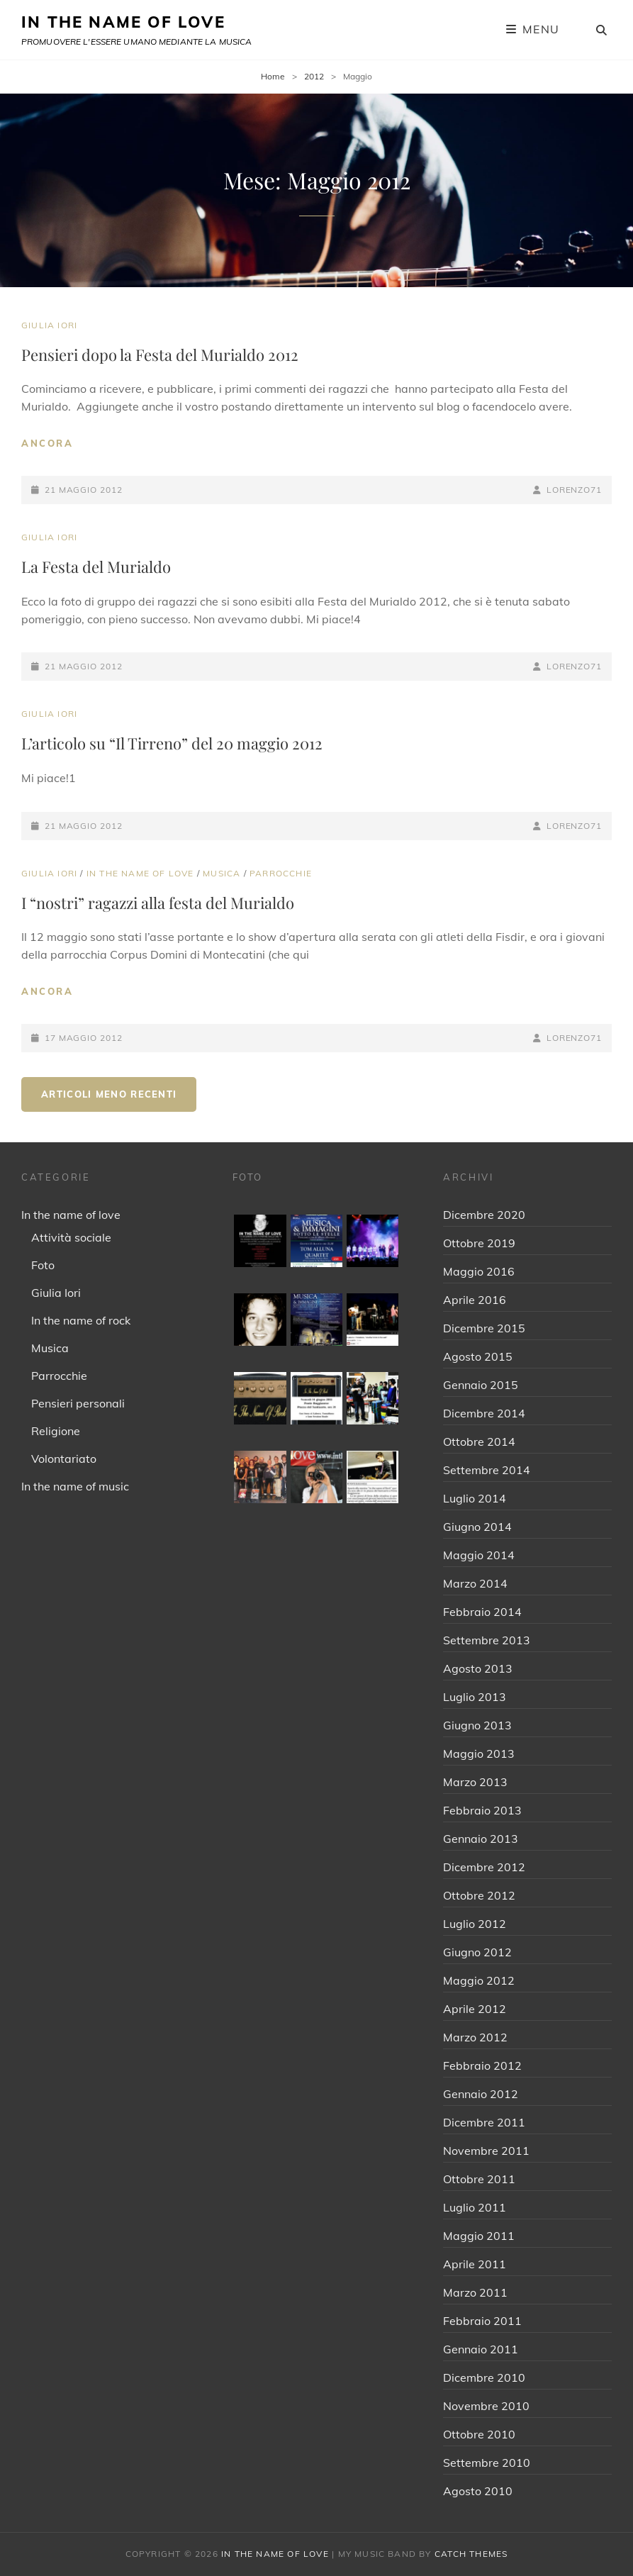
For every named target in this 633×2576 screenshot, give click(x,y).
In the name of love (140, 873)
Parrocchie (281, 873)
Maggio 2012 (479, 1980)
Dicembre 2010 (484, 2377)
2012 (314, 76)
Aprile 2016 (474, 1300)
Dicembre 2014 (484, 1413)
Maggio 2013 (479, 1753)
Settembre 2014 (486, 1470)
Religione (55, 1431)
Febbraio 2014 (482, 1612)
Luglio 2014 (474, 1498)
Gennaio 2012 (480, 2094)
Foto (43, 1265)
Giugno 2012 (477, 1952)
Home (273, 76)
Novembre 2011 (486, 2150)
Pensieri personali (78, 1403)
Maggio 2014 (479, 1555)
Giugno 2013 (477, 1725)
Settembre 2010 (486, 2462)
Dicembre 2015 (484, 1328)
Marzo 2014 (475, 1583)
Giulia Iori (49, 325)
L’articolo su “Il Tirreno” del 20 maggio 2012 (172, 743)
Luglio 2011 (474, 2207)
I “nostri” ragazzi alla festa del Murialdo (157, 902)
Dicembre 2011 (484, 2122)
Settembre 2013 (486, 1640)
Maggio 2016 (479, 1271)
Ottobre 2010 (479, 2434)
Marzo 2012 (475, 2037)
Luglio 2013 (474, 1697)
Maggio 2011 (479, 2236)
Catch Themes (471, 2553)
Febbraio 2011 (482, 2321)
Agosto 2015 (477, 1356)
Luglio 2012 (474, 1924)
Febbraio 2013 (482, 1810)
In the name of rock (80, 1320)
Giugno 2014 (477, 1527)
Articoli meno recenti (109, 1094)
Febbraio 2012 (482, 2065)
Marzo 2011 (475, 2292)
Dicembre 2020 (484, 1215)
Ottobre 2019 (479, 1243)
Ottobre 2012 (479, 1895)
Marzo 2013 (475, 1782)
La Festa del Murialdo (96, 566)
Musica (221, 873)
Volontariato (63, 1458)
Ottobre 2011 (479, 2179)
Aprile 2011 (474, 2264)
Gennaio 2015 (480, 1385)
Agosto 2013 (477, 1668)
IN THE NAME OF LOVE (123, 22)
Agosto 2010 (477, 2491)
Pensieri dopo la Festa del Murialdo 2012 (159, 354)
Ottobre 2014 (479, 1441)
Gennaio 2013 (480, 1838)
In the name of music (75, 1486)
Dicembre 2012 (484, 1867)
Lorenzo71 (574, 489)
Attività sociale (71, 1237)
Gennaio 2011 (480, 2349)
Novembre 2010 (486, 2406)
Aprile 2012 (474, 2009)
